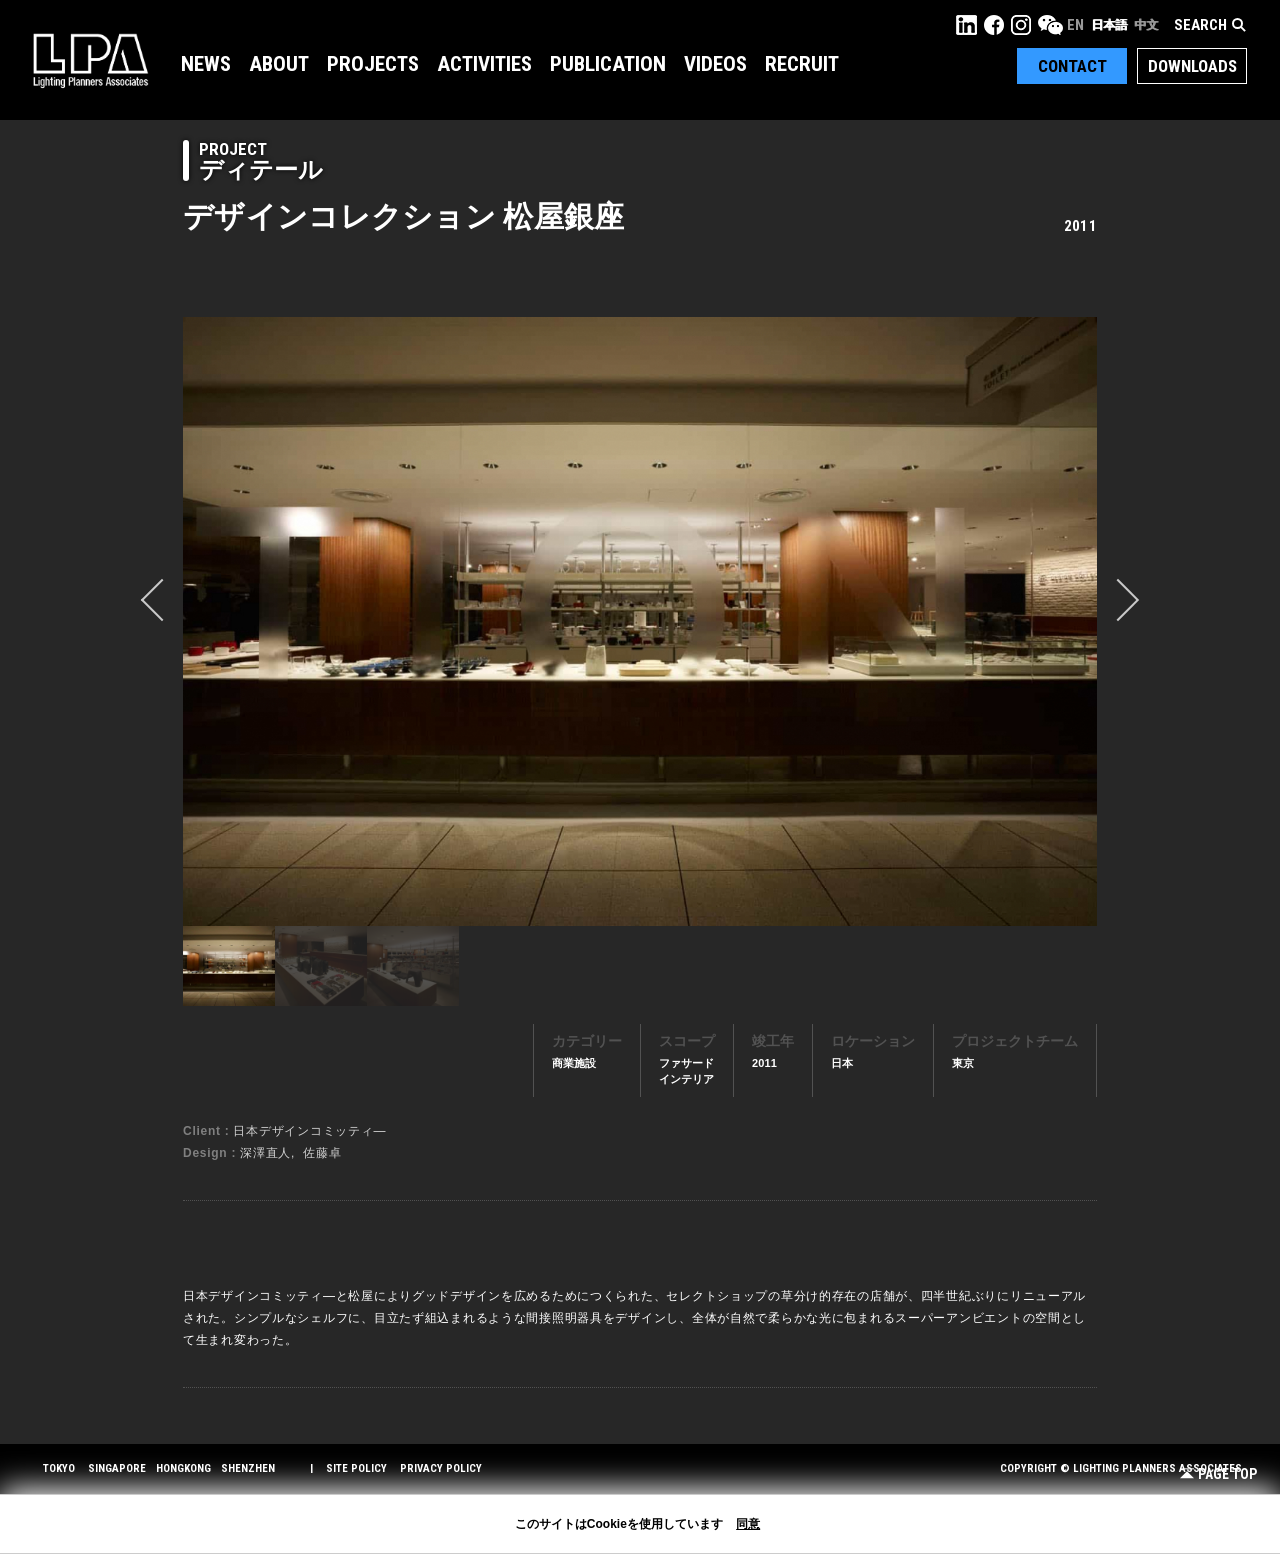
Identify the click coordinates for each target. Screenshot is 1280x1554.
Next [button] (1118, 600)
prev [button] (162, 600)
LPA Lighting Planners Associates (90, 60)
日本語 (1109, 25)
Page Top (1218, 1474)
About (279, 64)
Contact (1072, 66)
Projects (373, 64)
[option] (640, 621)
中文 (1146, 25)
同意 (748, 1524)
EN (1075, 25)
